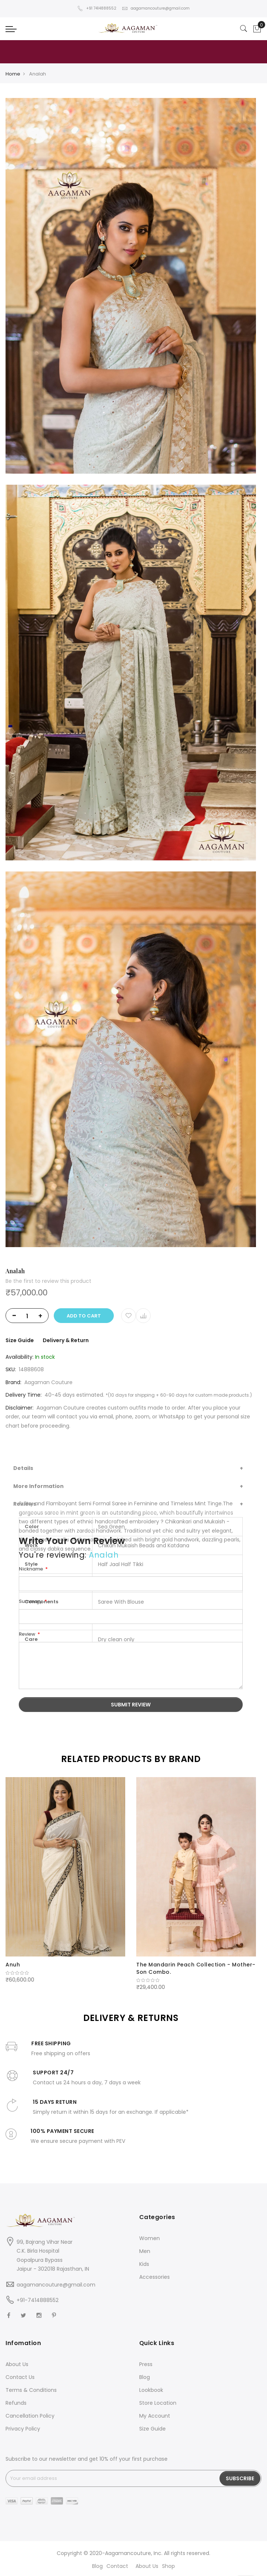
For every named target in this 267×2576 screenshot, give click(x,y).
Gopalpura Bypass (40, 2260)
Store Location (157, 2403)
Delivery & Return (66, 1340)
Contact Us (20, 2377)
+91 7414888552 (96, 8)
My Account (154, 2415)
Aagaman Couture (48, 1382)
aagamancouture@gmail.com (156, 8)
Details (23, 1468)
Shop (168, 2566)
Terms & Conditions (31, 2390)
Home (13, 73)
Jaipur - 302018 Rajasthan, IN (53, 2269)
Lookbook (151, 2390)
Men (144, 2251)
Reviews (24, 1504)
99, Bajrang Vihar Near (45, 2242)
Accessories (154, 2277)
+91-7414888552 (38, 2300)
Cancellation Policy (30, 2415)
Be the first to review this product (48, 1281)
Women (149, 2238)
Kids (144, 2264)
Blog (144, 2377)
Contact (117, 2566)
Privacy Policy (23, 2428)
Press (145, 2364)
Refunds (16, 2403)
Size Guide (20, 1340)
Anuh (13, 1964)
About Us (17, 2364)
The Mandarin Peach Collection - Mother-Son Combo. (196, 1968)
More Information (38, 1486)
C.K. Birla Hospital (38, 2250)
